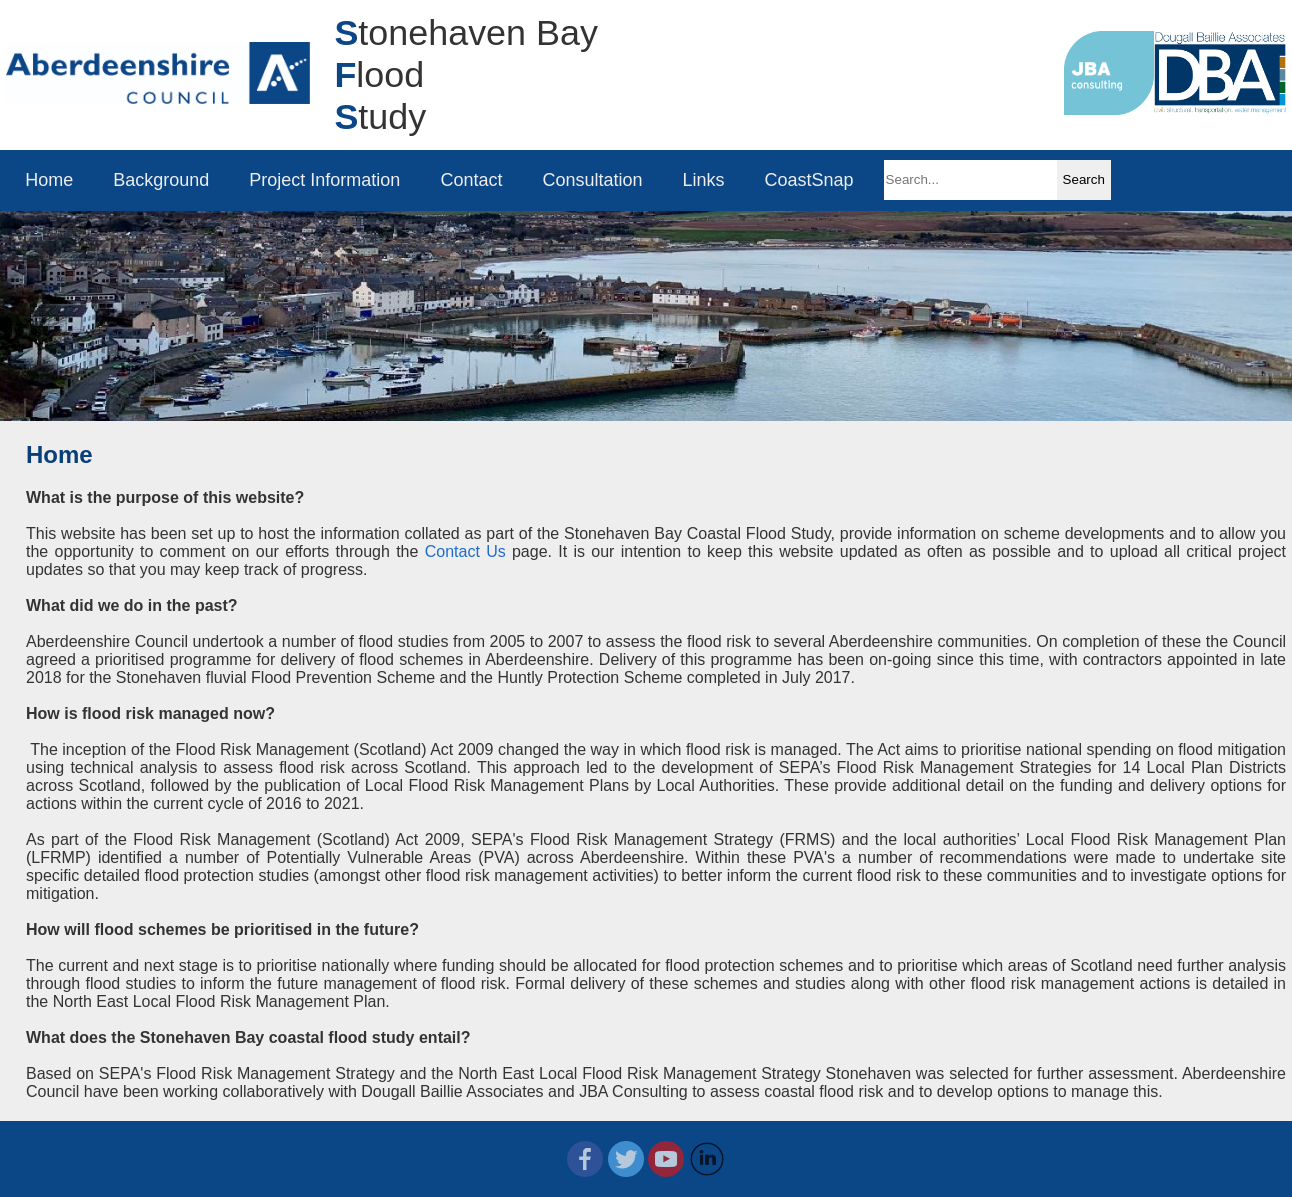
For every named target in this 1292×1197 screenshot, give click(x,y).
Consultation (593, 180)
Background (162, 180)
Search (1084, 179)
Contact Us (465, 551)
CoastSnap (809, 180)
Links (704, 180)
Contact (472, 180)
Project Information (325, 180)
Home (50, 180)
